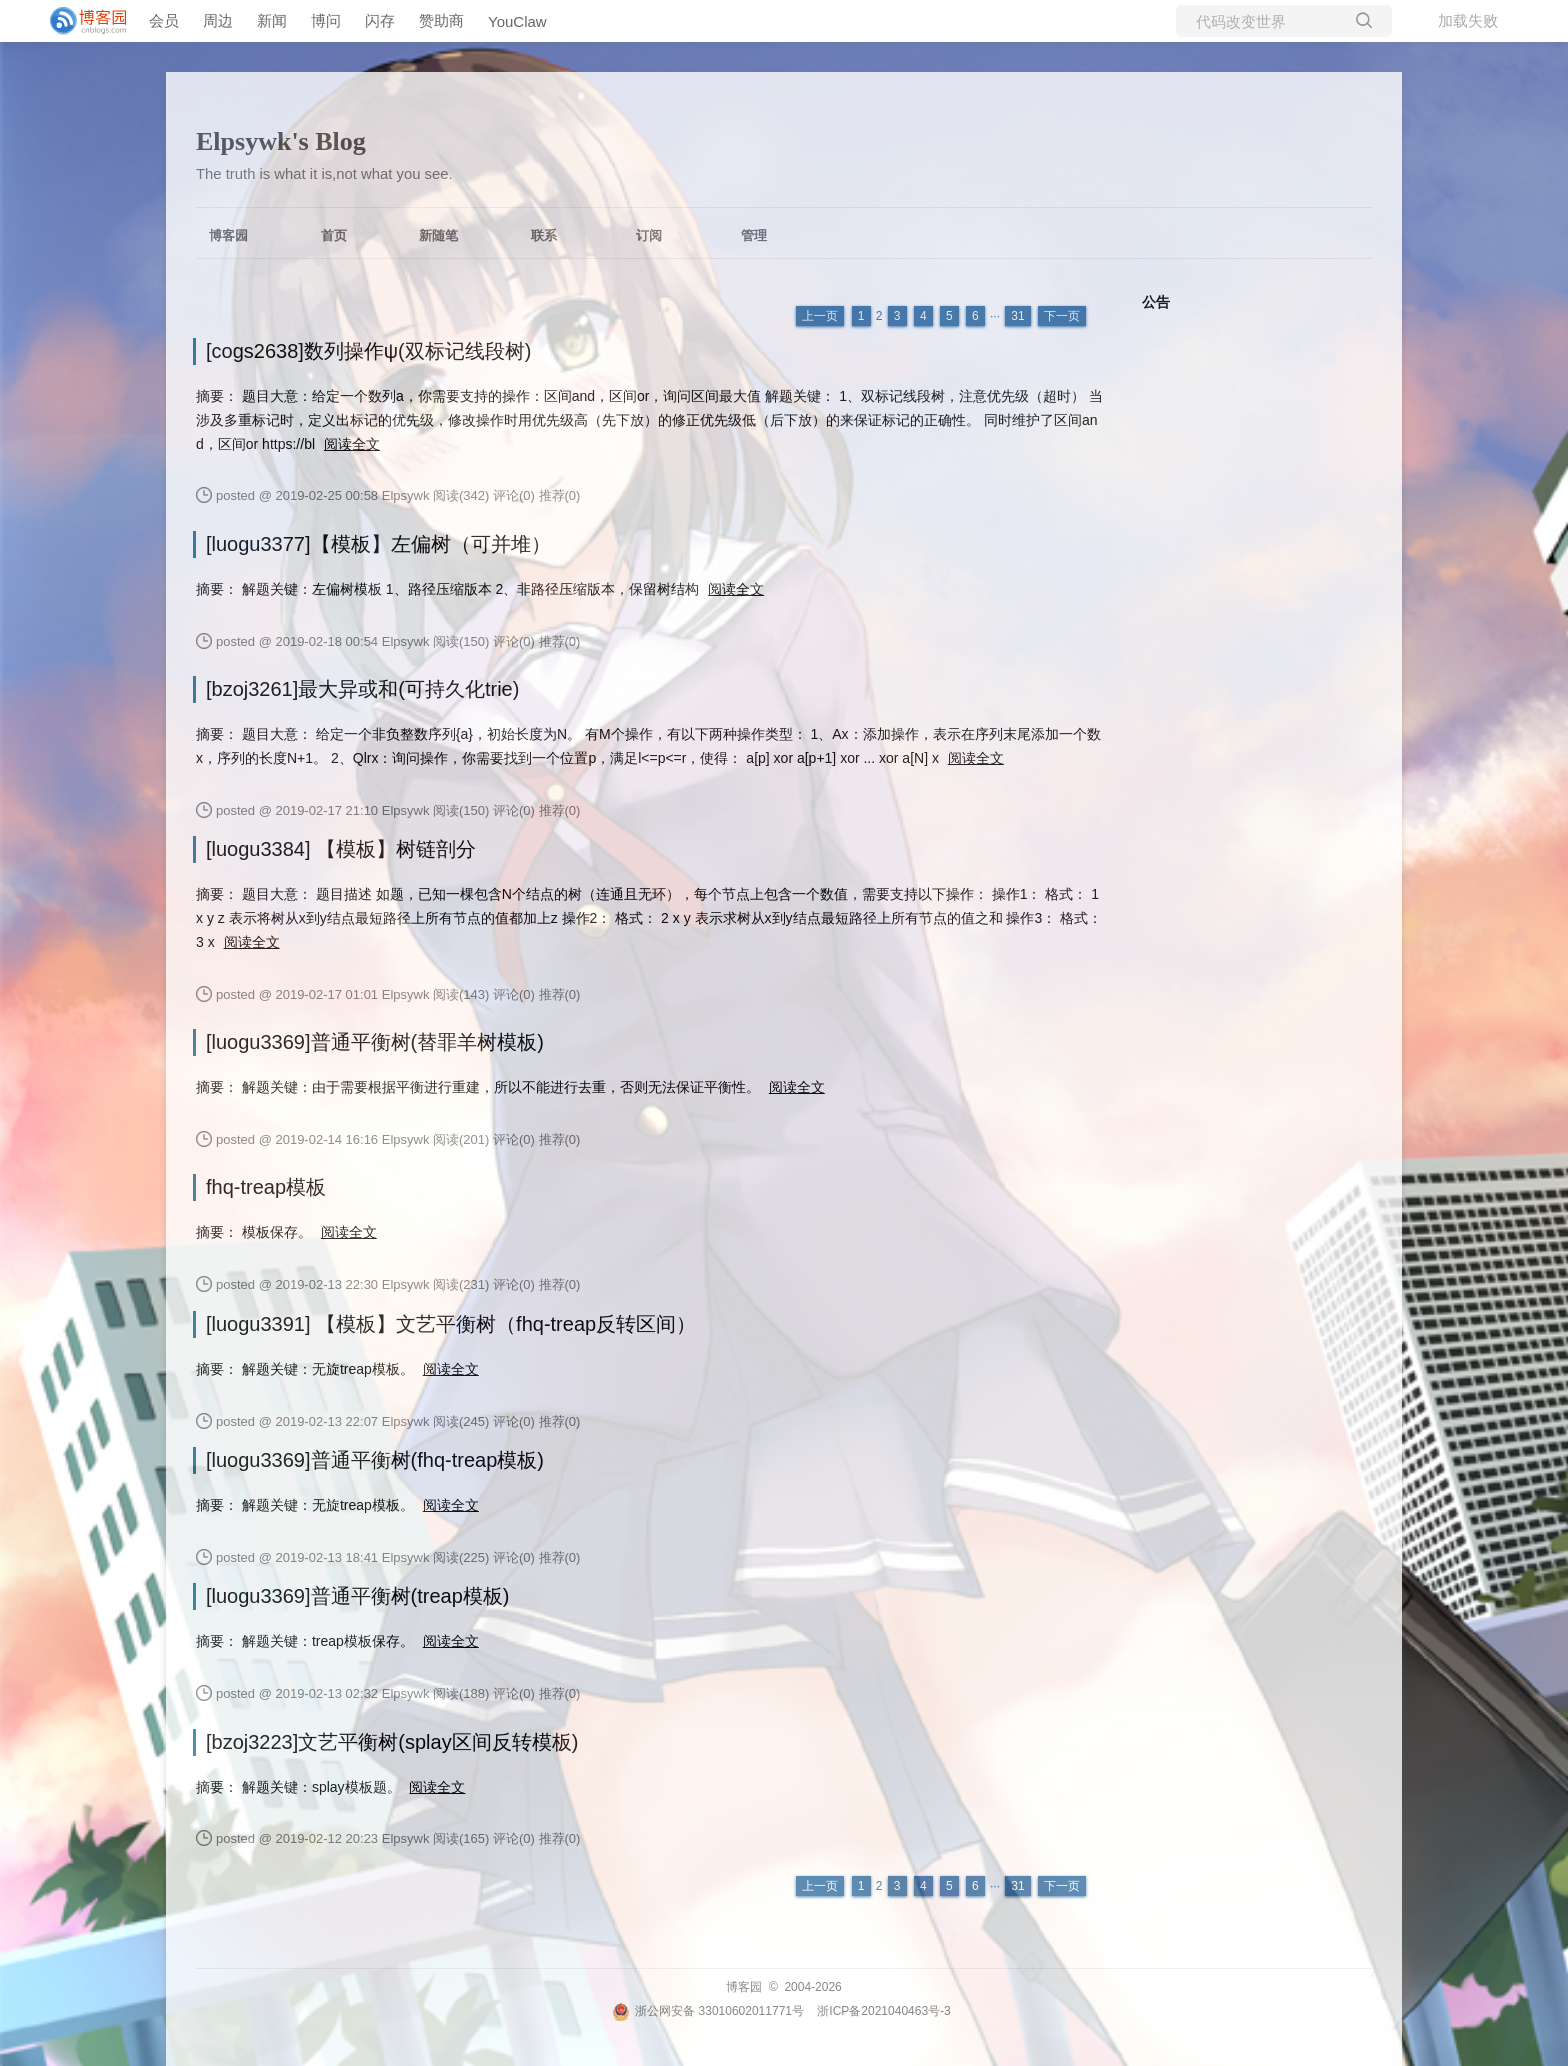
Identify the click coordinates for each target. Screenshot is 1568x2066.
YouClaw (517, 21)
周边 (218, 20)
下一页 (1062, 316)
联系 (544, 235)
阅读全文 (352, 444)
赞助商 (441, 20)
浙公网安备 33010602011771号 (708, 2011)
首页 (334, 235)
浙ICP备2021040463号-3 (883, 2011)
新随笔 (438, 235)
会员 (164, 20)
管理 (754, 235)
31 (1017, 316)
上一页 (820, 316)
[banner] (80, 21)
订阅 (649, 235)
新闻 (272, 20)
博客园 (228, 235)
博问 (326, 20)
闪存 (380, 20)
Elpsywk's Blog (281, 141)
